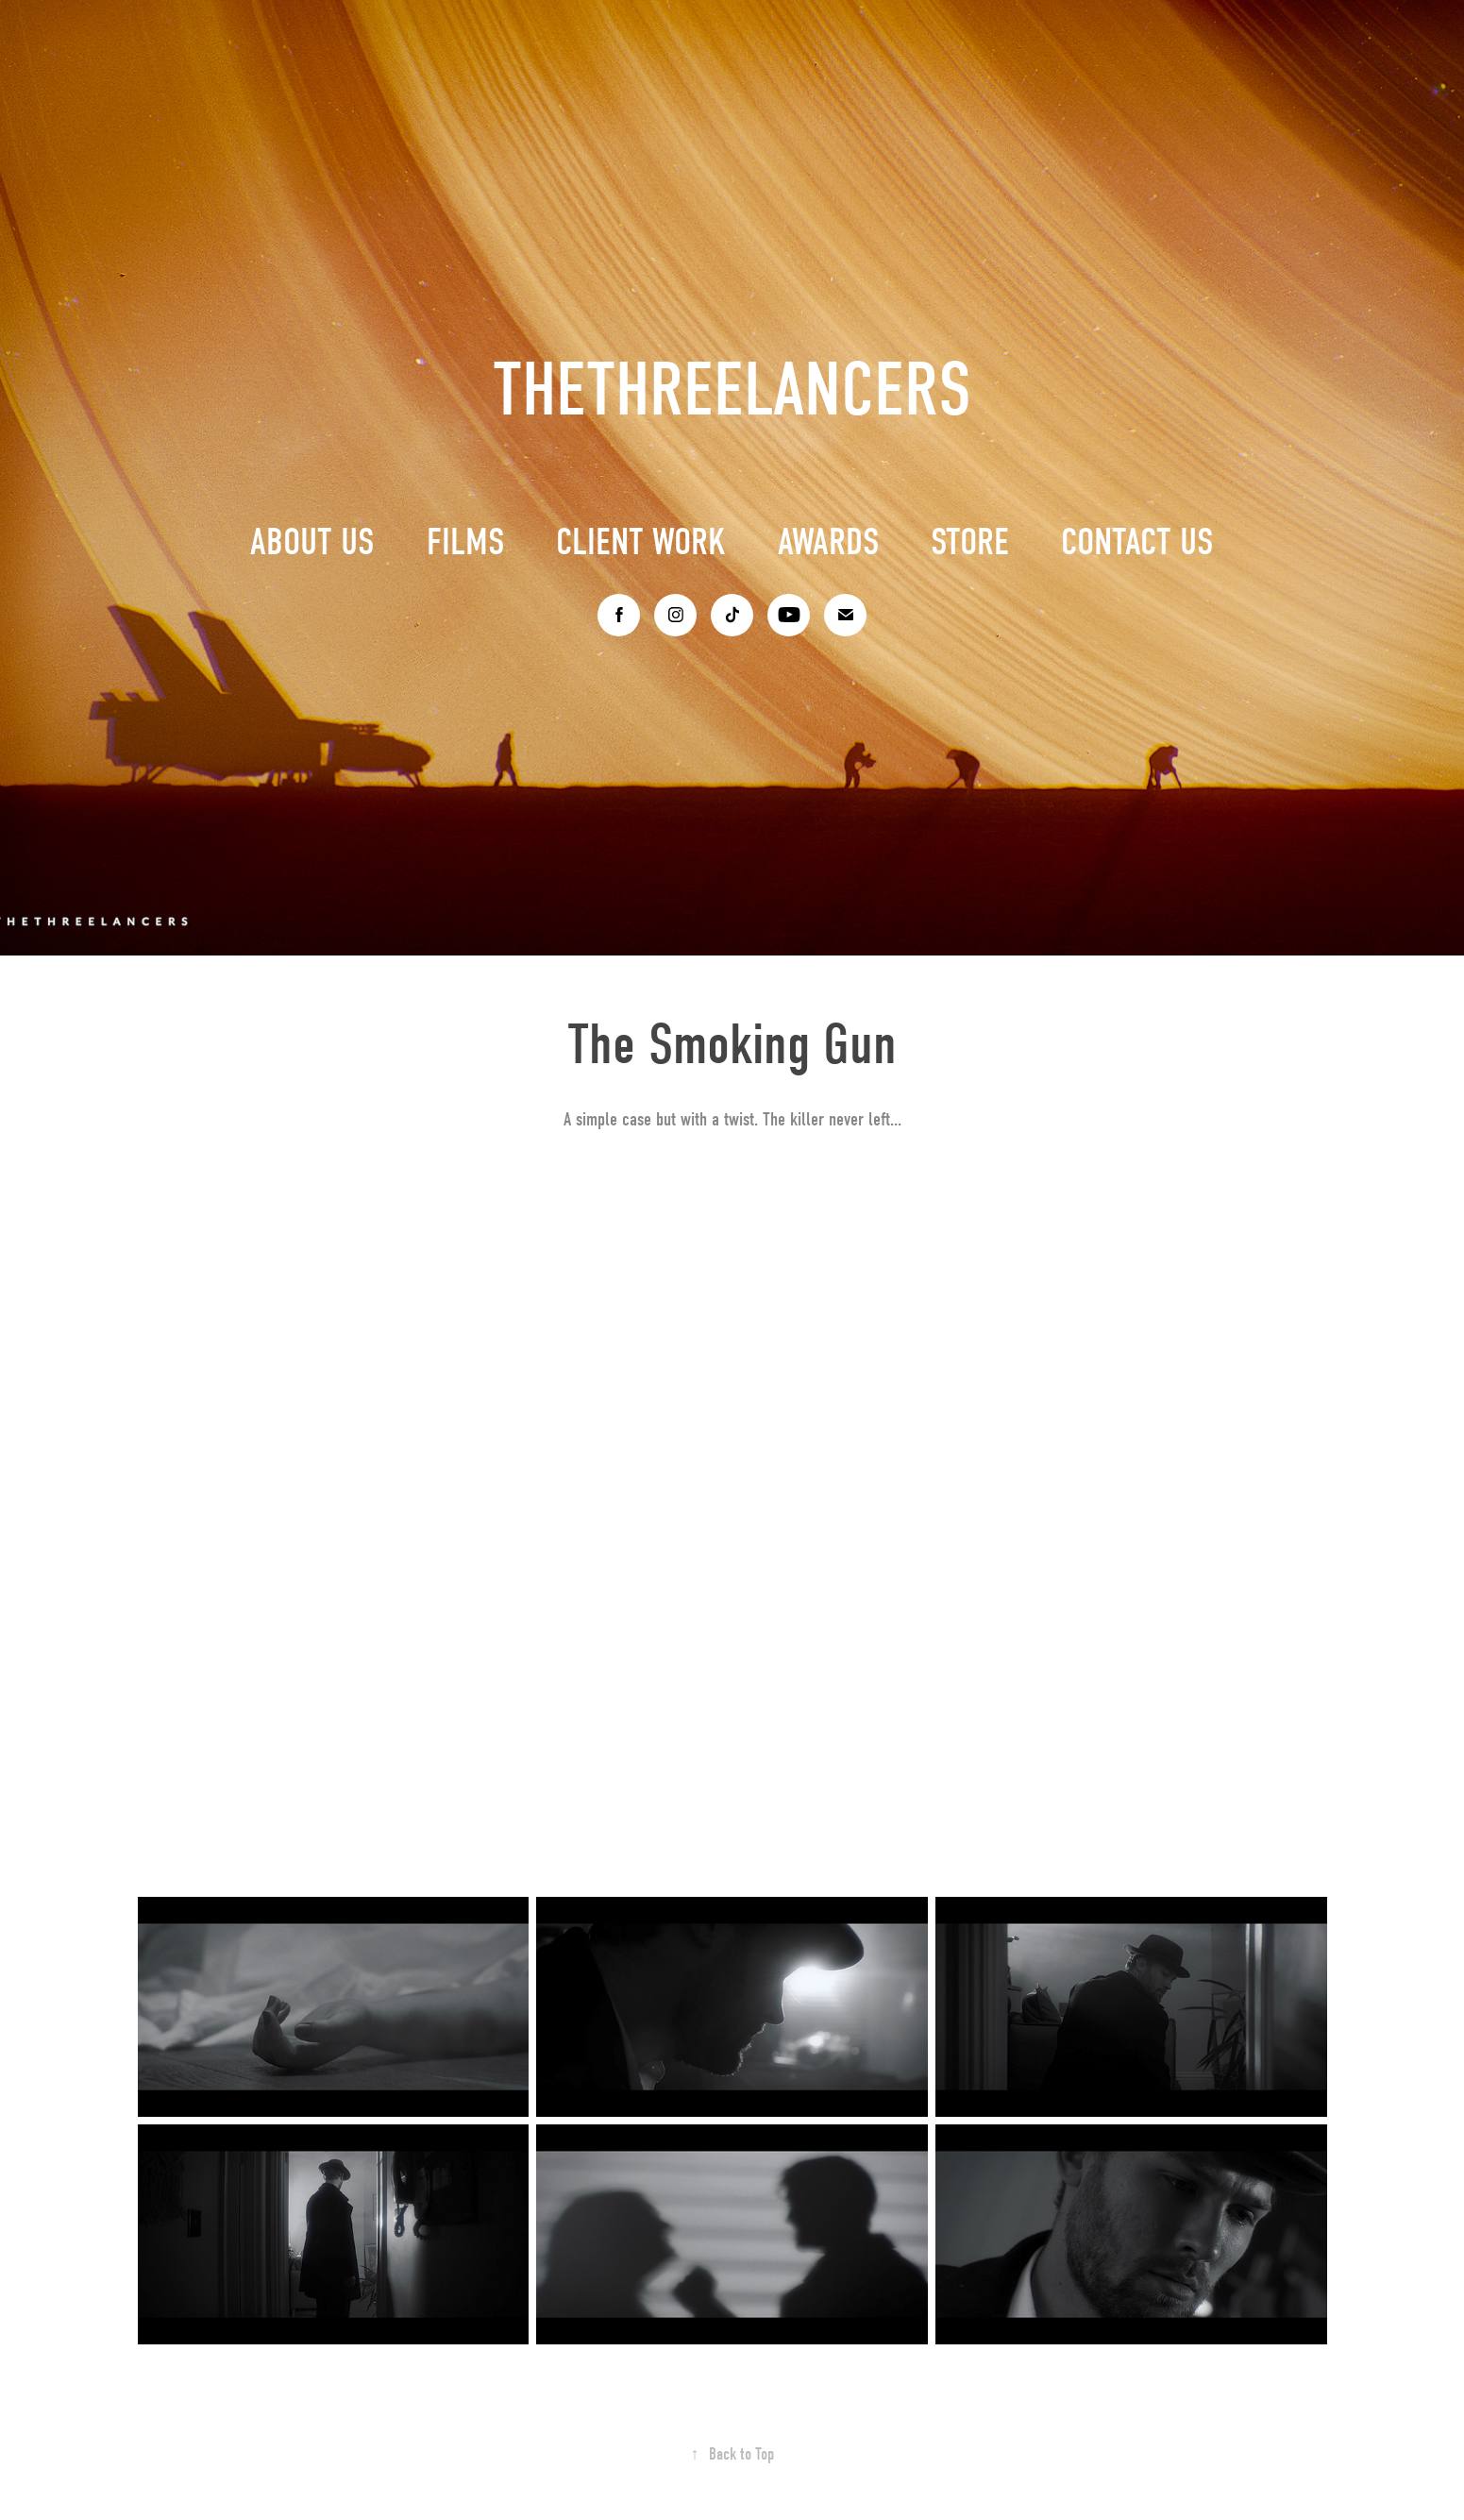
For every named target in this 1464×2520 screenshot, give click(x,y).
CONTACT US (1137, 542)
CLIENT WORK (641, 542)
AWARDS (829, 542)
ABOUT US (312, 542)
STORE (970, 542)
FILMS (466, 542)
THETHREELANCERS (732, 390)
